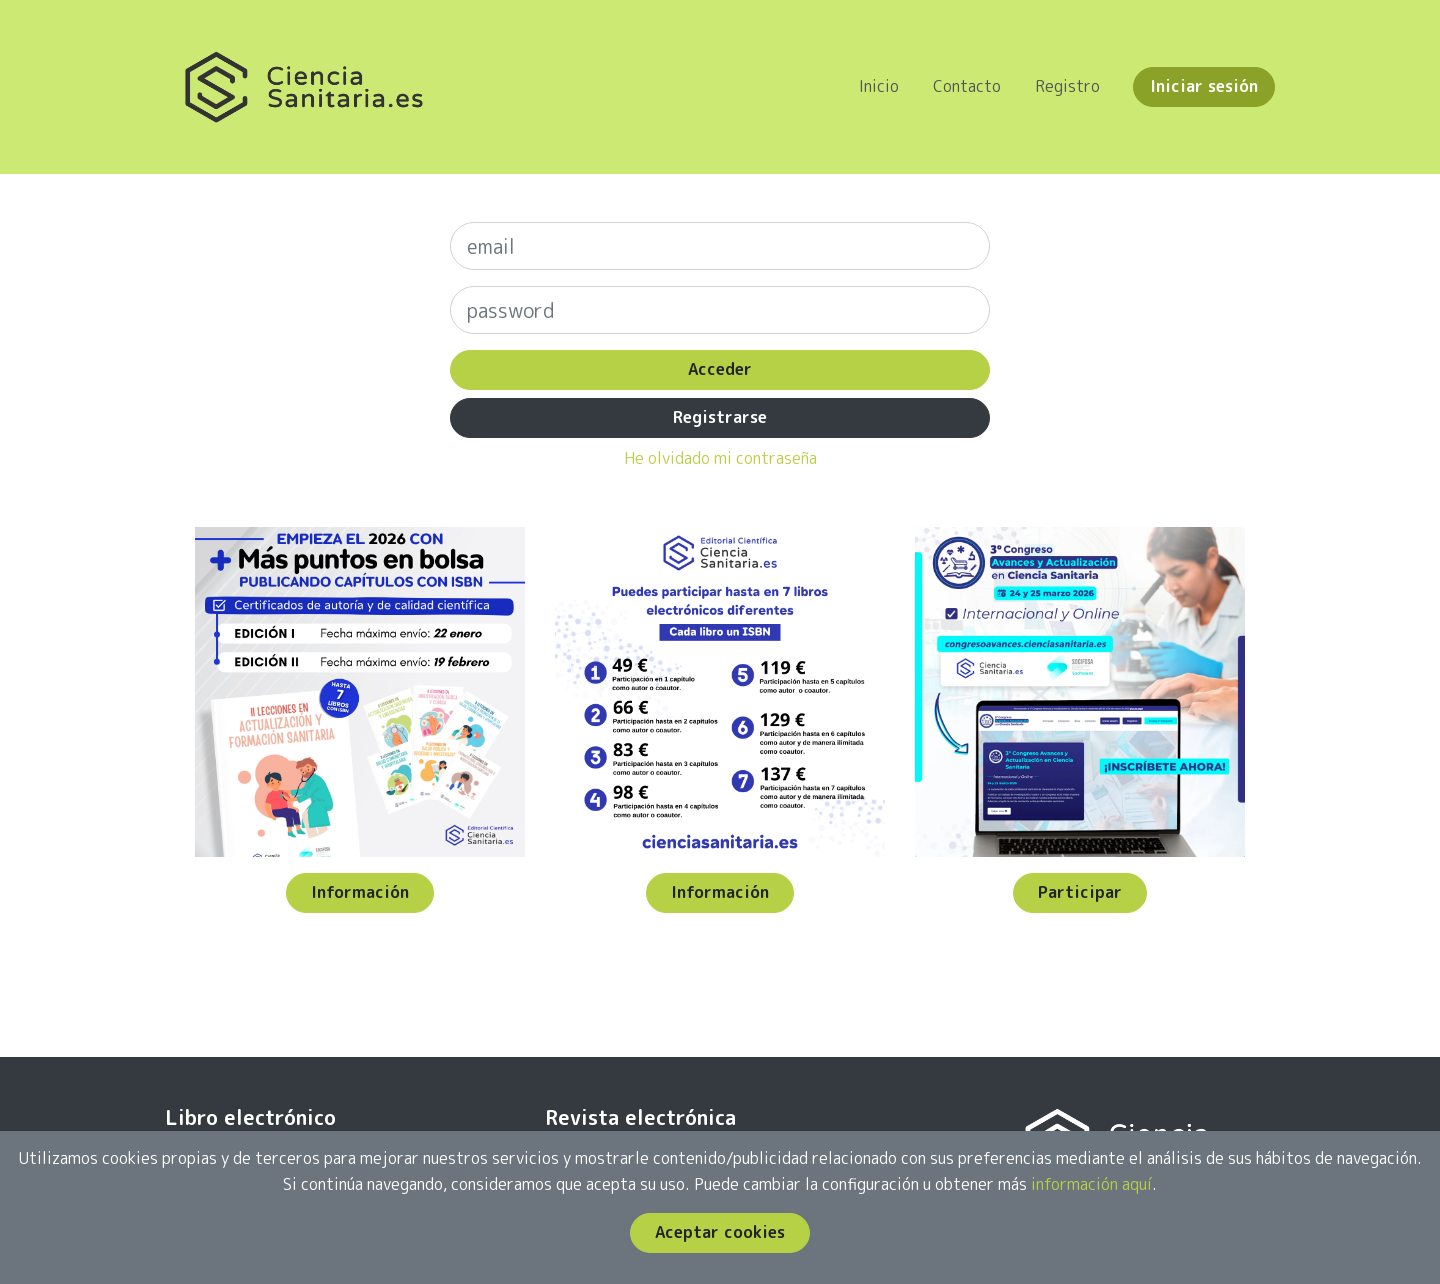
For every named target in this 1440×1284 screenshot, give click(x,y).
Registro (1067, 86)
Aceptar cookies (720, 1232)
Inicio (879, 86)
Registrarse (720, 417)
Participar (1080, 892)
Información (360, 892)
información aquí (1091, 1184)
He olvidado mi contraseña (720, 458)
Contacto (967, 86)
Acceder (720, 369)
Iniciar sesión (1204, 86)
